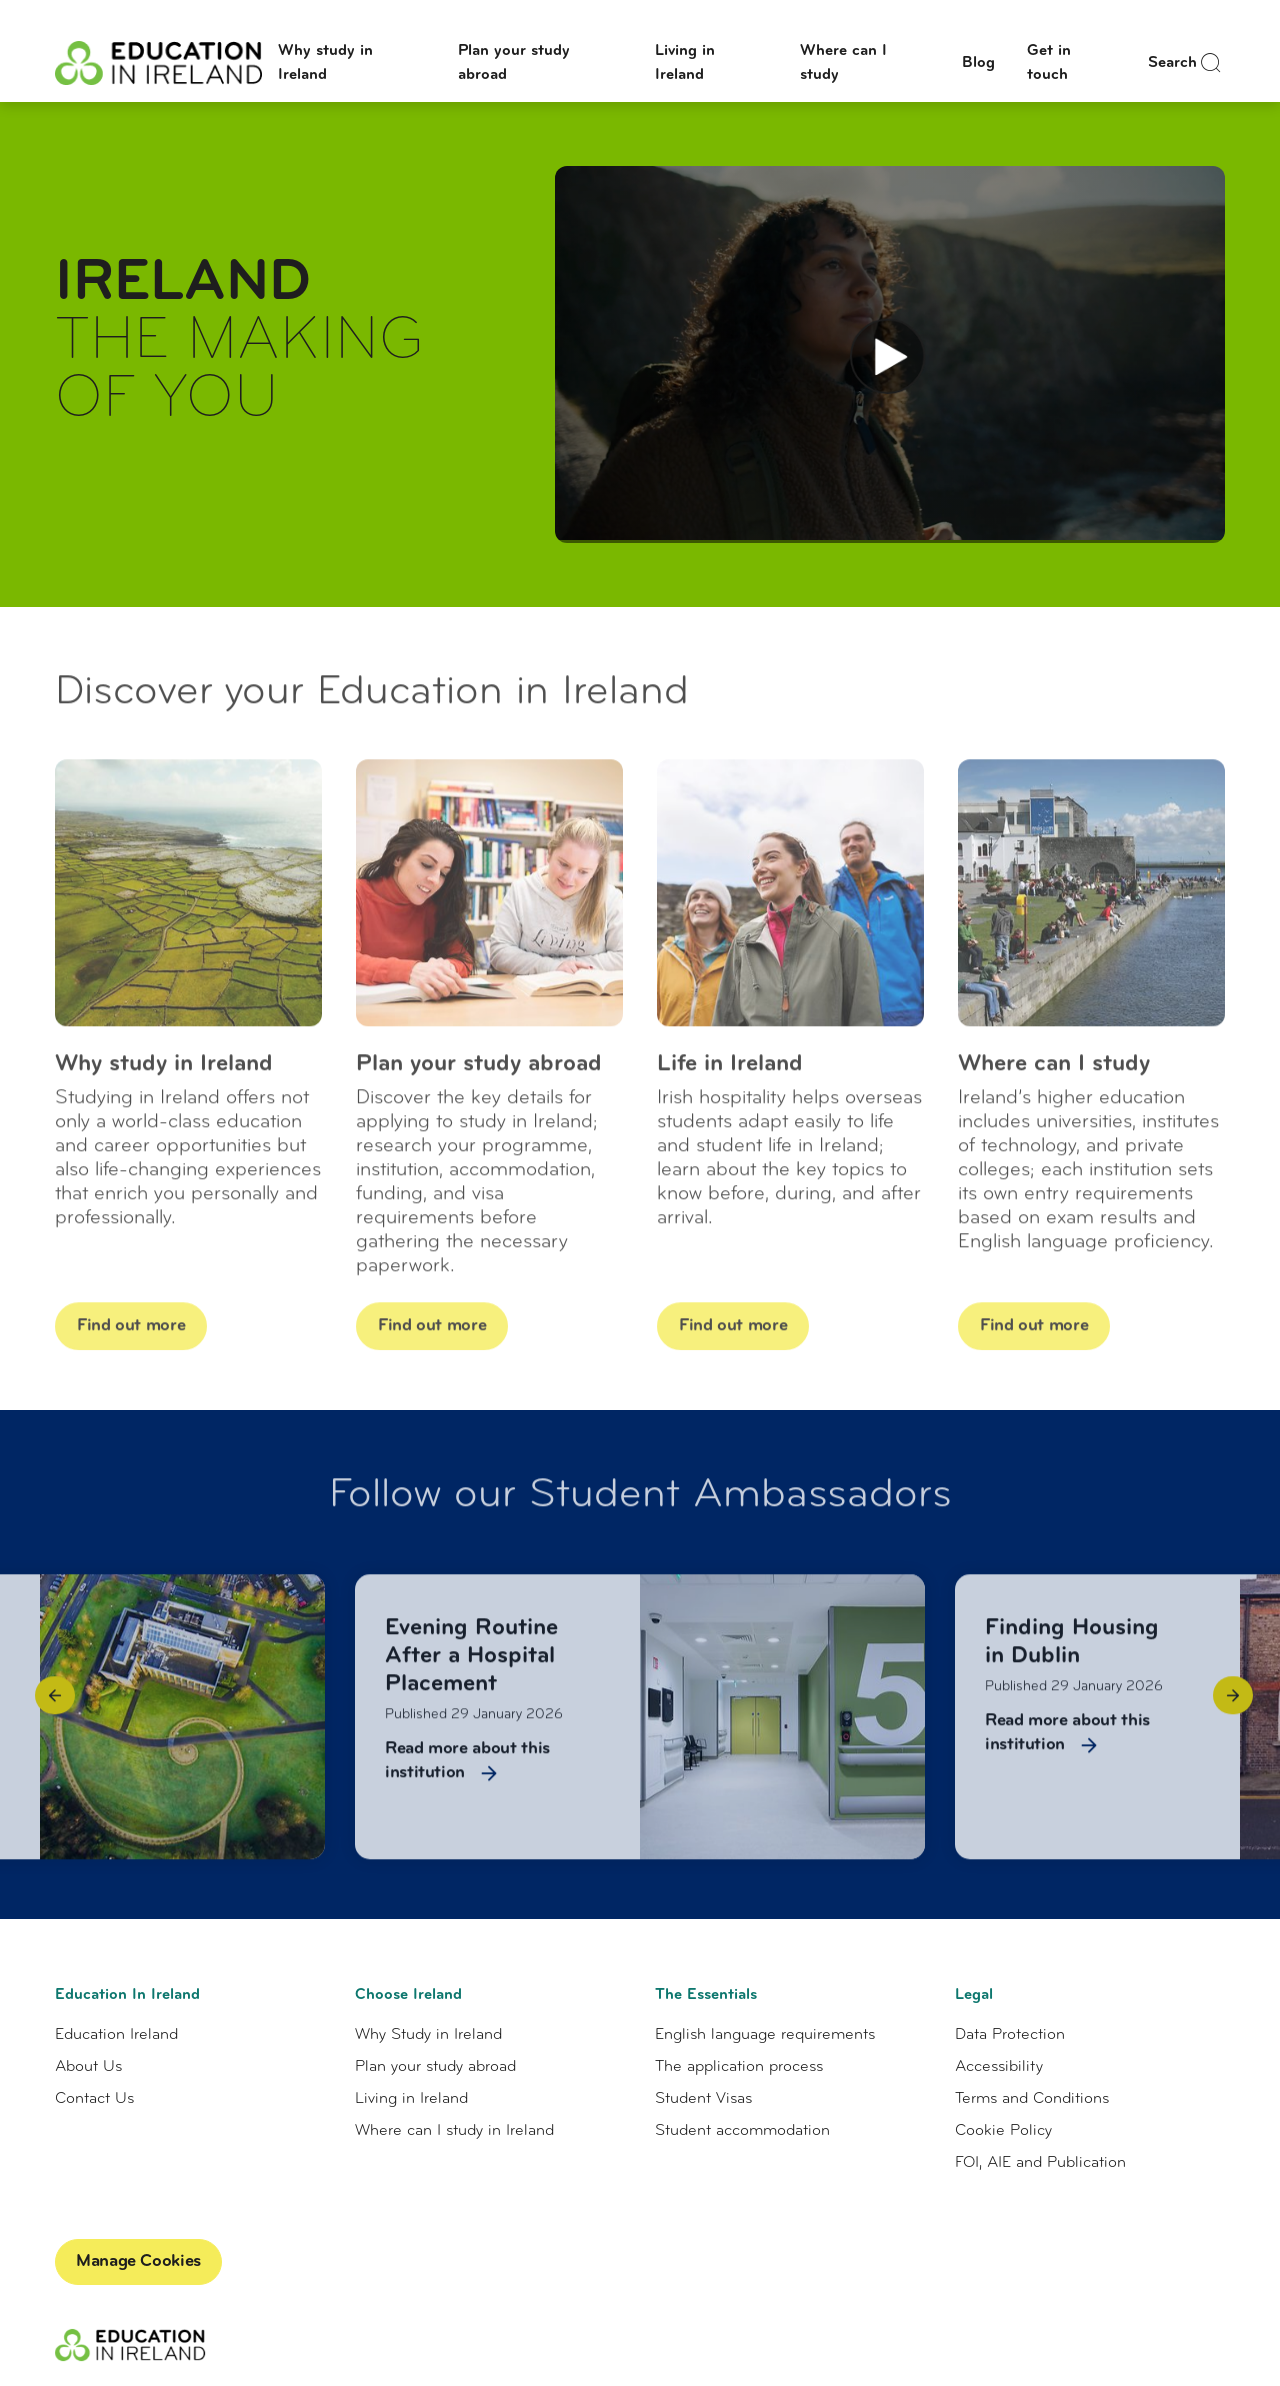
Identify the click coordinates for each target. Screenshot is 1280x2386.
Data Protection (1010, 2035)
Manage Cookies (138, 2261)
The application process (739, 2067)
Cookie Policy (1003, 2131)
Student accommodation (742, 2131)
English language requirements (765, 2035)
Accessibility (999, 2067)
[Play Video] (887, 356)
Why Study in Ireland (428, 2035)
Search (1186, 63)
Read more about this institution (467, 1772)
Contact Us (94, 2099)
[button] (55, 1707)
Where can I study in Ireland (454, 2131)
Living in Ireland (411, 2099)
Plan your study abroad (435, 2067)
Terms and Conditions (1032, 2099)
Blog (978, 63)
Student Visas (703, 2099)
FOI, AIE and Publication (1040, 2163)
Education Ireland (116, 2035)
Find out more (142, 1336)
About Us (88, 2067)
